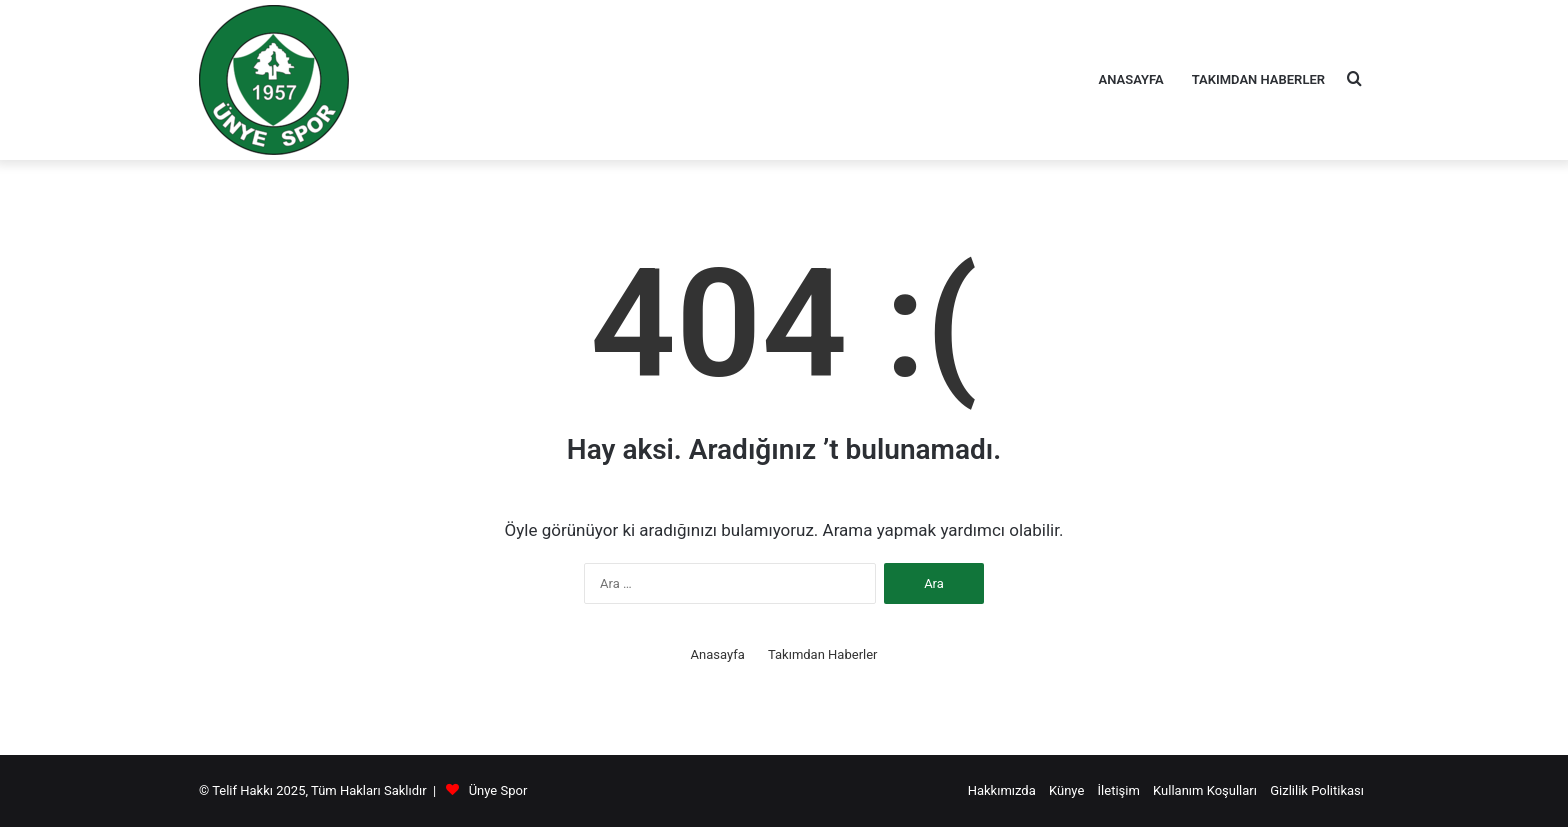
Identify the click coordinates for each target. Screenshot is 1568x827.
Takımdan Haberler (1258, 79)
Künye (1066, 790)
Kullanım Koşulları (1205, 790)
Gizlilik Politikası (1317, 790)
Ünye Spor (498, 790)
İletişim (1119, 790)
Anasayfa (1131, 79)
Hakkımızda (1002, 790)
